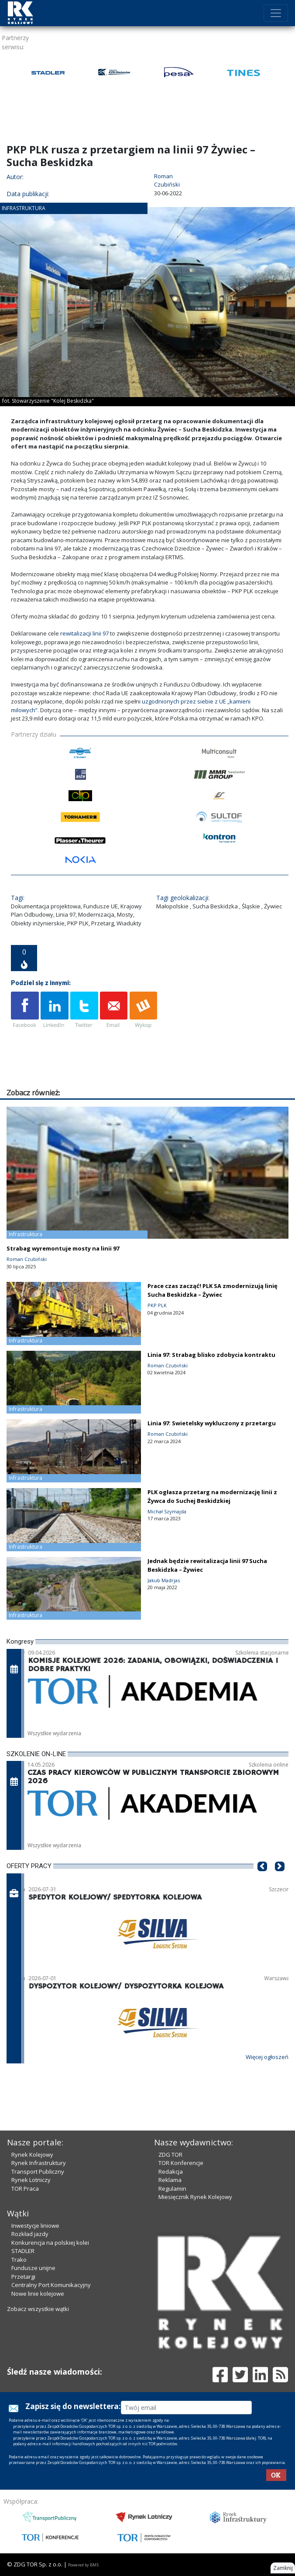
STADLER (22, 2251)
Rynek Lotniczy (31, 2180)
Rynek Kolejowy (32, 2154)
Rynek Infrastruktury (38, 2163)
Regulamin (172, 2188)
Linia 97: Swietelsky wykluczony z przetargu (212, 1423)
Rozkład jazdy (29, 2234)
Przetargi (23, 2276)
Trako (19, 2259)
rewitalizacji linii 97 (84, 633)
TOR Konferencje (180, 2163)
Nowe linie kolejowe (37, 2293)
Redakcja (170, 2171)
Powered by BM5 (83, 2565)
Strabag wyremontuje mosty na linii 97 (63, 1248)
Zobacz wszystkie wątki (38, 2309)
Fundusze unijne (33, 2268)
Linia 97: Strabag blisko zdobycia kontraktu (211, 1355)
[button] (262, 1879)
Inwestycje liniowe (35, 2225)
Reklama (170, 2180)
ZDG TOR (170, 2154)
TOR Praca (25, 2188)
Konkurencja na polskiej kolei (50, 2242)
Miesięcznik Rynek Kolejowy (195, 2197)
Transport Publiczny (37, 2171)
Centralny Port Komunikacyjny (51, 2285)
